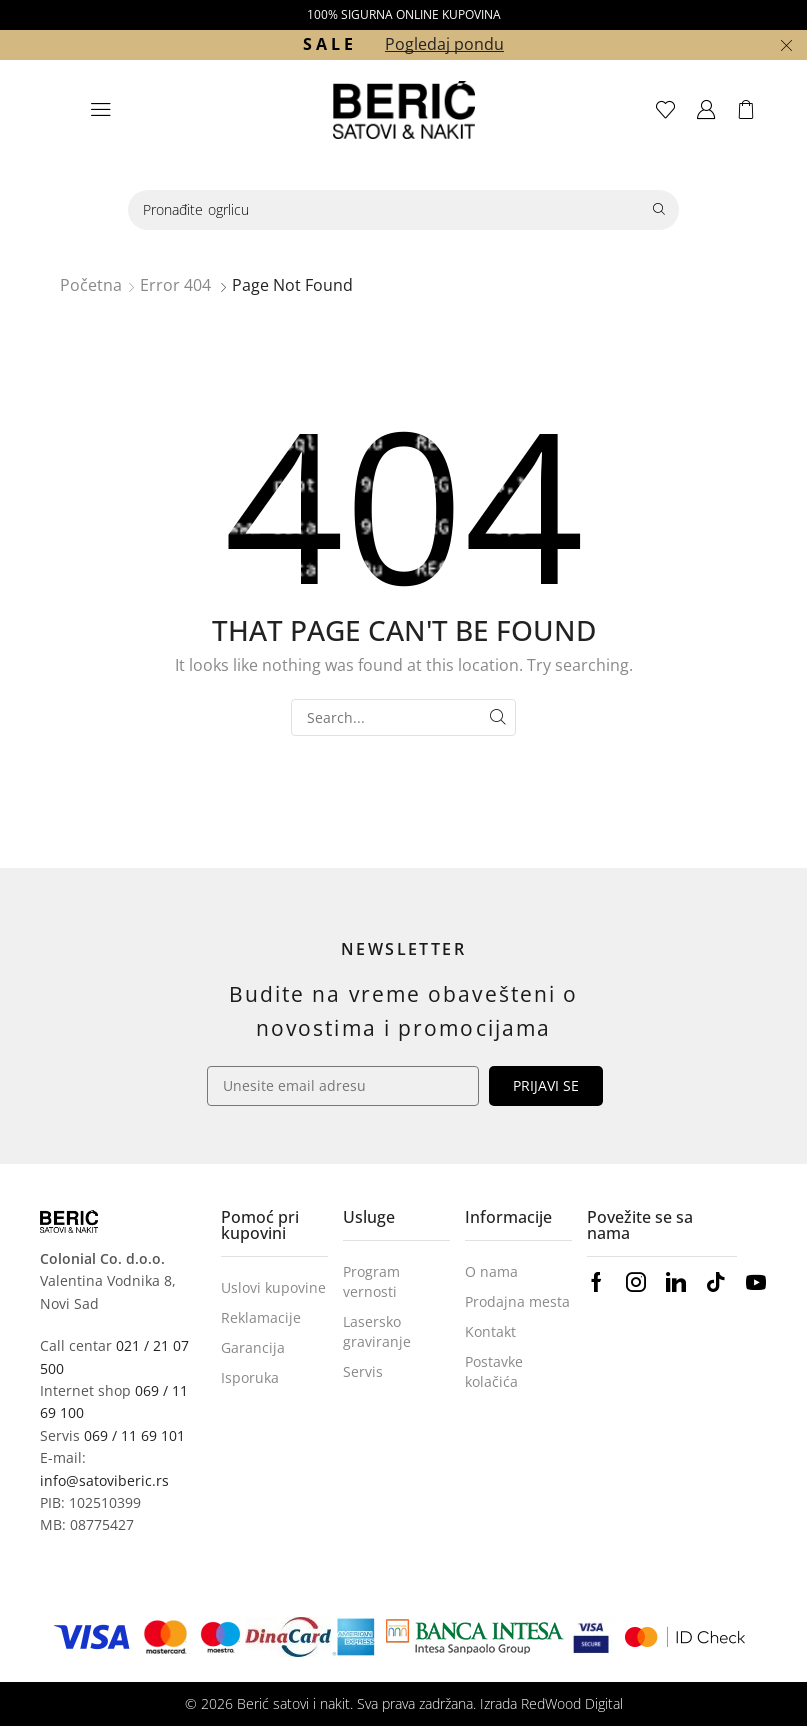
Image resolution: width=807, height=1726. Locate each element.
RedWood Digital (572, 1703)
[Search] (659, 210)
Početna (91, 285)
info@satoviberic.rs (104, 1480)
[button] (101, 110)
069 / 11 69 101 (134, 1435)
